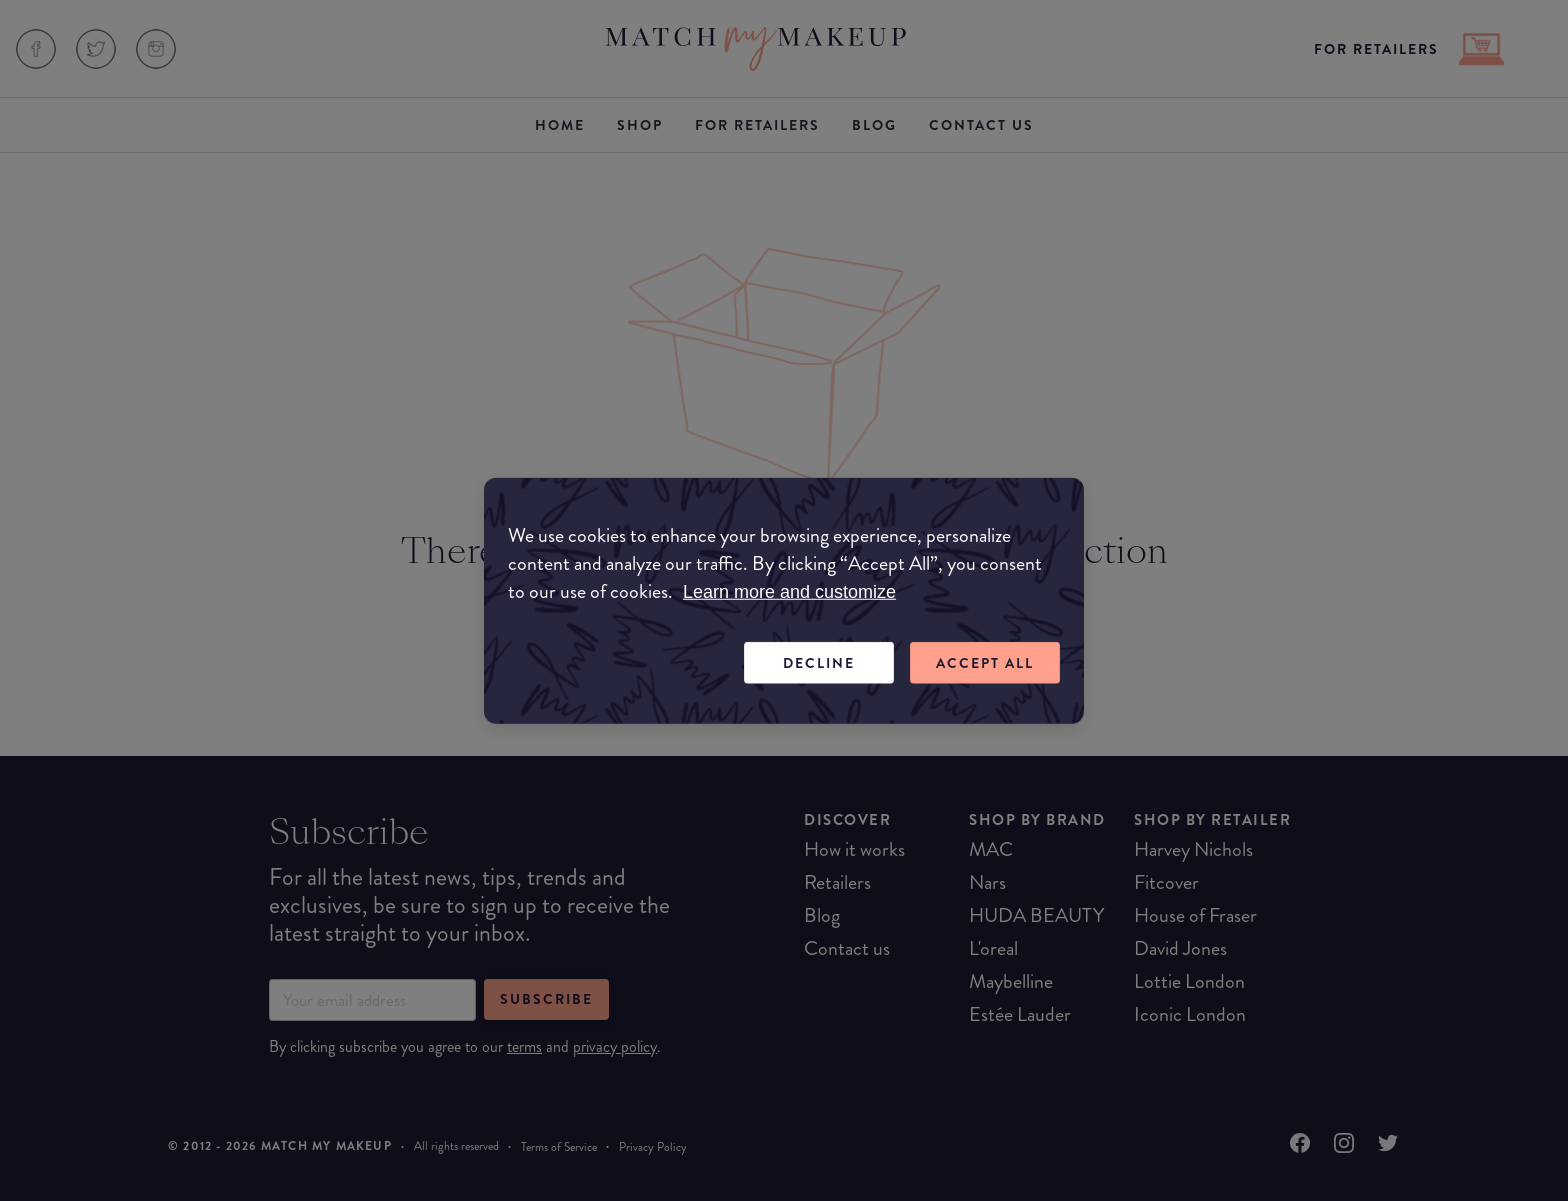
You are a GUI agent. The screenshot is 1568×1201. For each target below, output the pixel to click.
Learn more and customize (789, 591)
